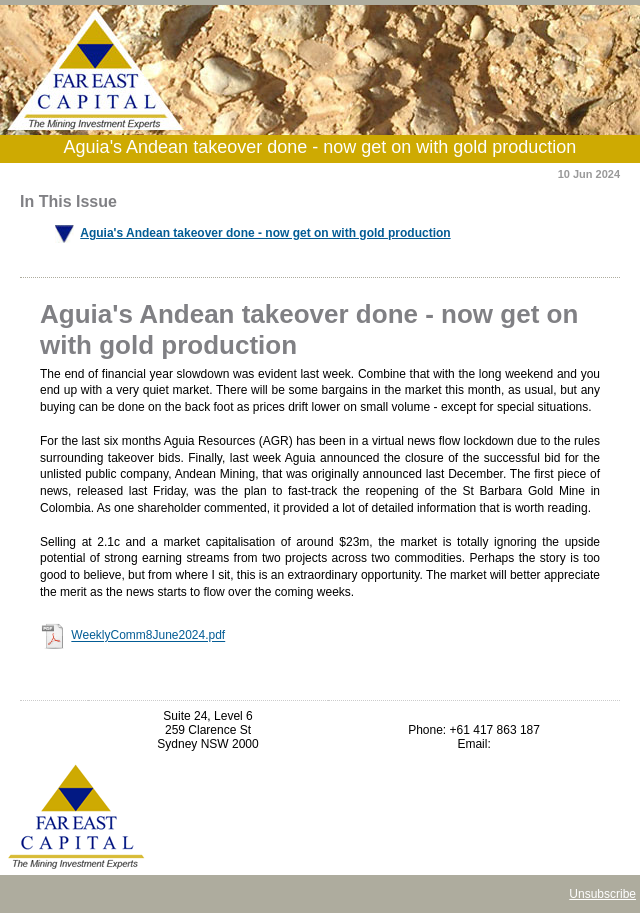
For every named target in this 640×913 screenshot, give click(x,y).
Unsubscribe (602, 894)
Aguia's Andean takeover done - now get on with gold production (265, 233)
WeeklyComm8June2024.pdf (148, 636)
